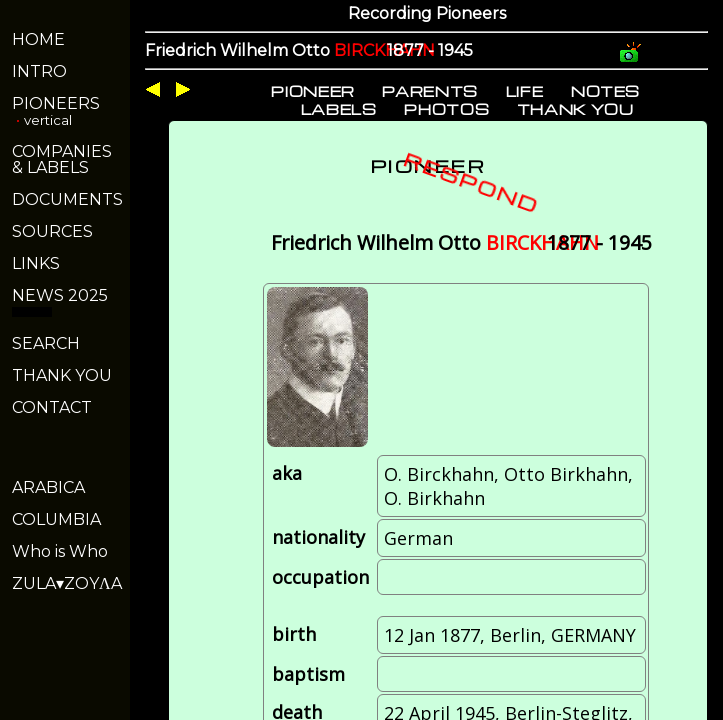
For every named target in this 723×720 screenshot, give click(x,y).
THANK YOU (62, 375)
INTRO (39, 71)
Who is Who (60, 551)
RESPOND (471, 182)
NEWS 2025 (60, 295)
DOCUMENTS (67, 199)
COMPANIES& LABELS (62, 159)
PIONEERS (56, 103)
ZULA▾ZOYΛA (67, 583)
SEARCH (46, 343)
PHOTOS (446, 109)
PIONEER (313, 91)
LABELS (339, 109)
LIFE (525, 91)
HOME (38, 39)
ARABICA (48, 487)
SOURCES (52, 231)
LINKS (36, 263)
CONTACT (52, 407)
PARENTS (430, 91)
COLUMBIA (56, 519)
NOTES (605, 91)
